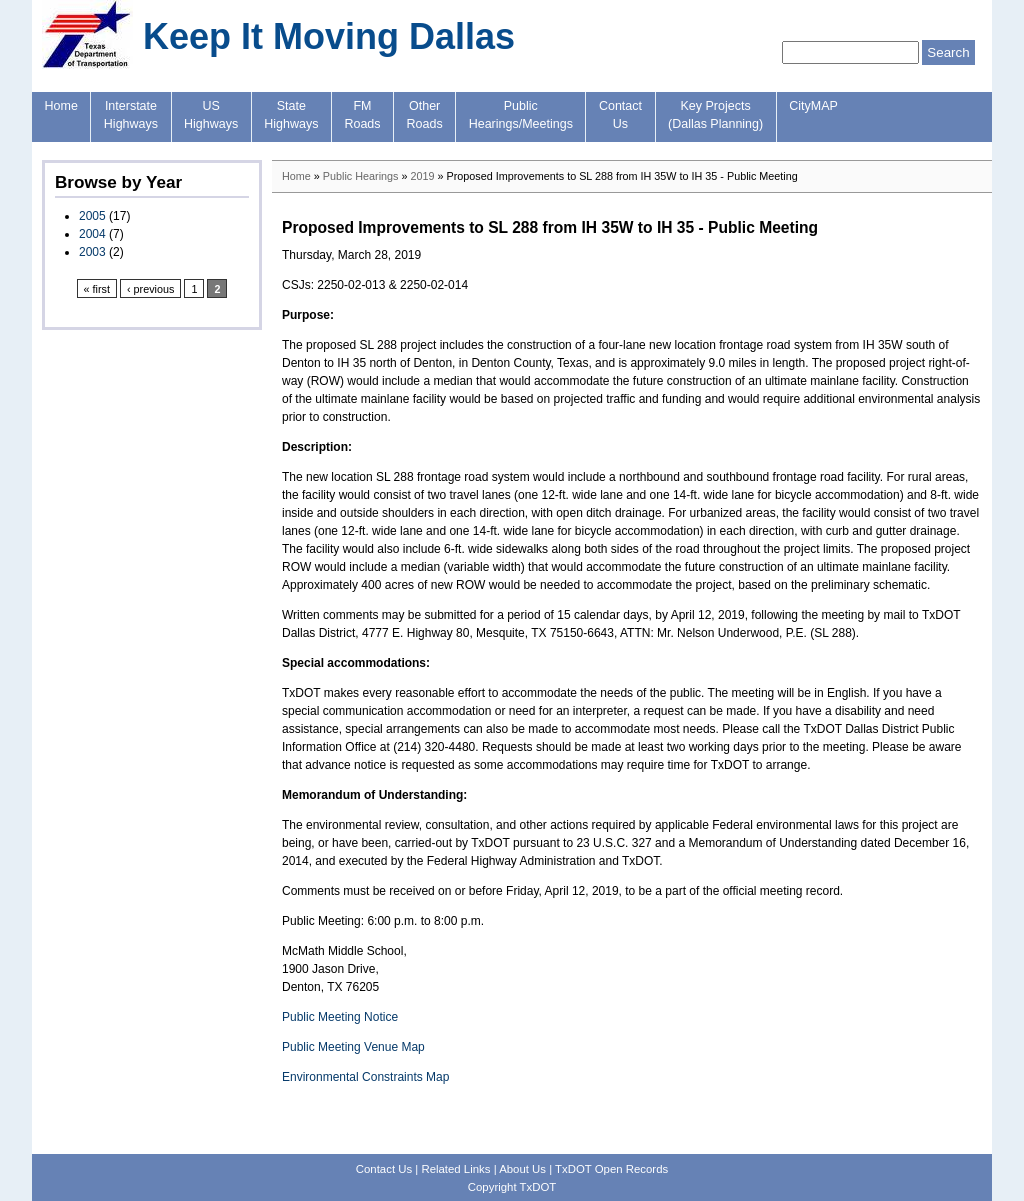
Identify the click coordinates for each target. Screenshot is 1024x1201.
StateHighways (291, 115)
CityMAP (813, 106)
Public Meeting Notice (340, 1017)
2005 (92, 216)
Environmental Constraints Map (365, 1077)
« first (97, 289)
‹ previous (150, 289)
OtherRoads (425, 115)
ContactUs (620, 115)
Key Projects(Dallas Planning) (715, 115)
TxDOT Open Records (611, 1169)
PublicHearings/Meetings (521, 115)
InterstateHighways (131, 115)
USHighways (211, 115)
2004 (92, 234)
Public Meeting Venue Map (353, 1047)
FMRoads (362, 115)
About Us (522, 1169)
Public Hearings (361, 176)
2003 (92, 252)
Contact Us (384, 1169)
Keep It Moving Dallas (329, 36)
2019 (422, 176)
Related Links (455, 1169)
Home (61, 106)
